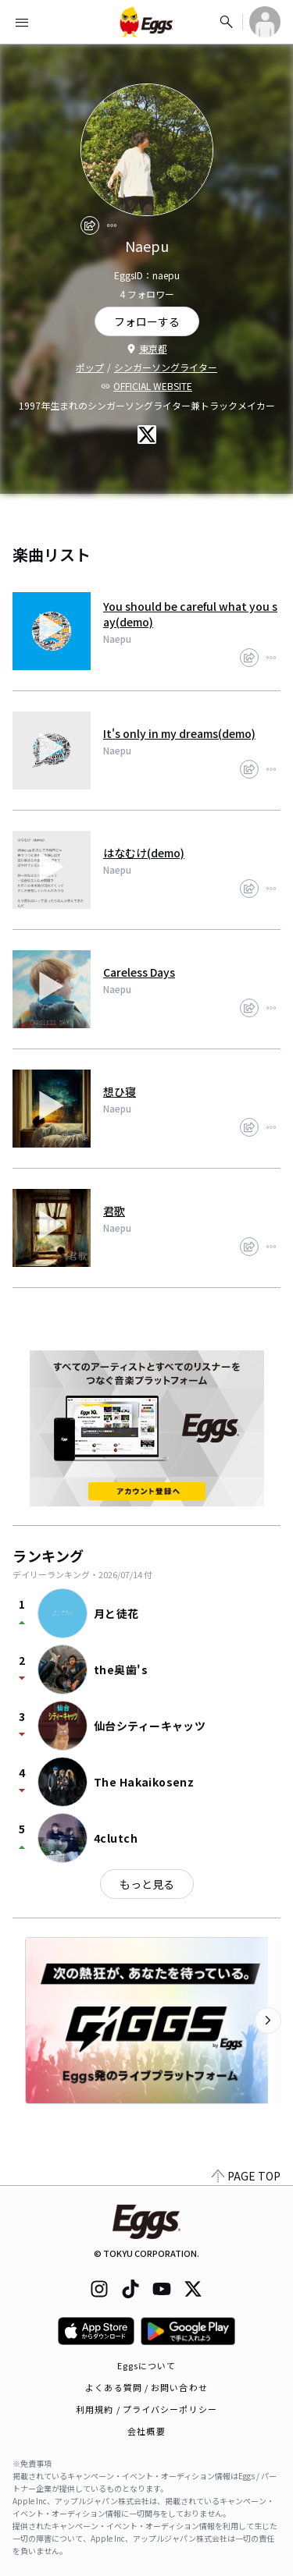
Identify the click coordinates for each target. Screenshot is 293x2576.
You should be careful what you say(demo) (190, 614)
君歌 (114, 1211)
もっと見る (147, 1884)
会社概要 (146, 2431)
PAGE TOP (246, 2176)
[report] (111, 225)
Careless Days (139, 972)
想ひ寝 (119, 1091)
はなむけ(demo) (143, 852)
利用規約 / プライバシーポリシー (146, 2409)
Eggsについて (147, 2365)
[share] (89, 225)
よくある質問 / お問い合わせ (146, 2387)
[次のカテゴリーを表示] (268, 2020)
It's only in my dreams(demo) (179, 733)
